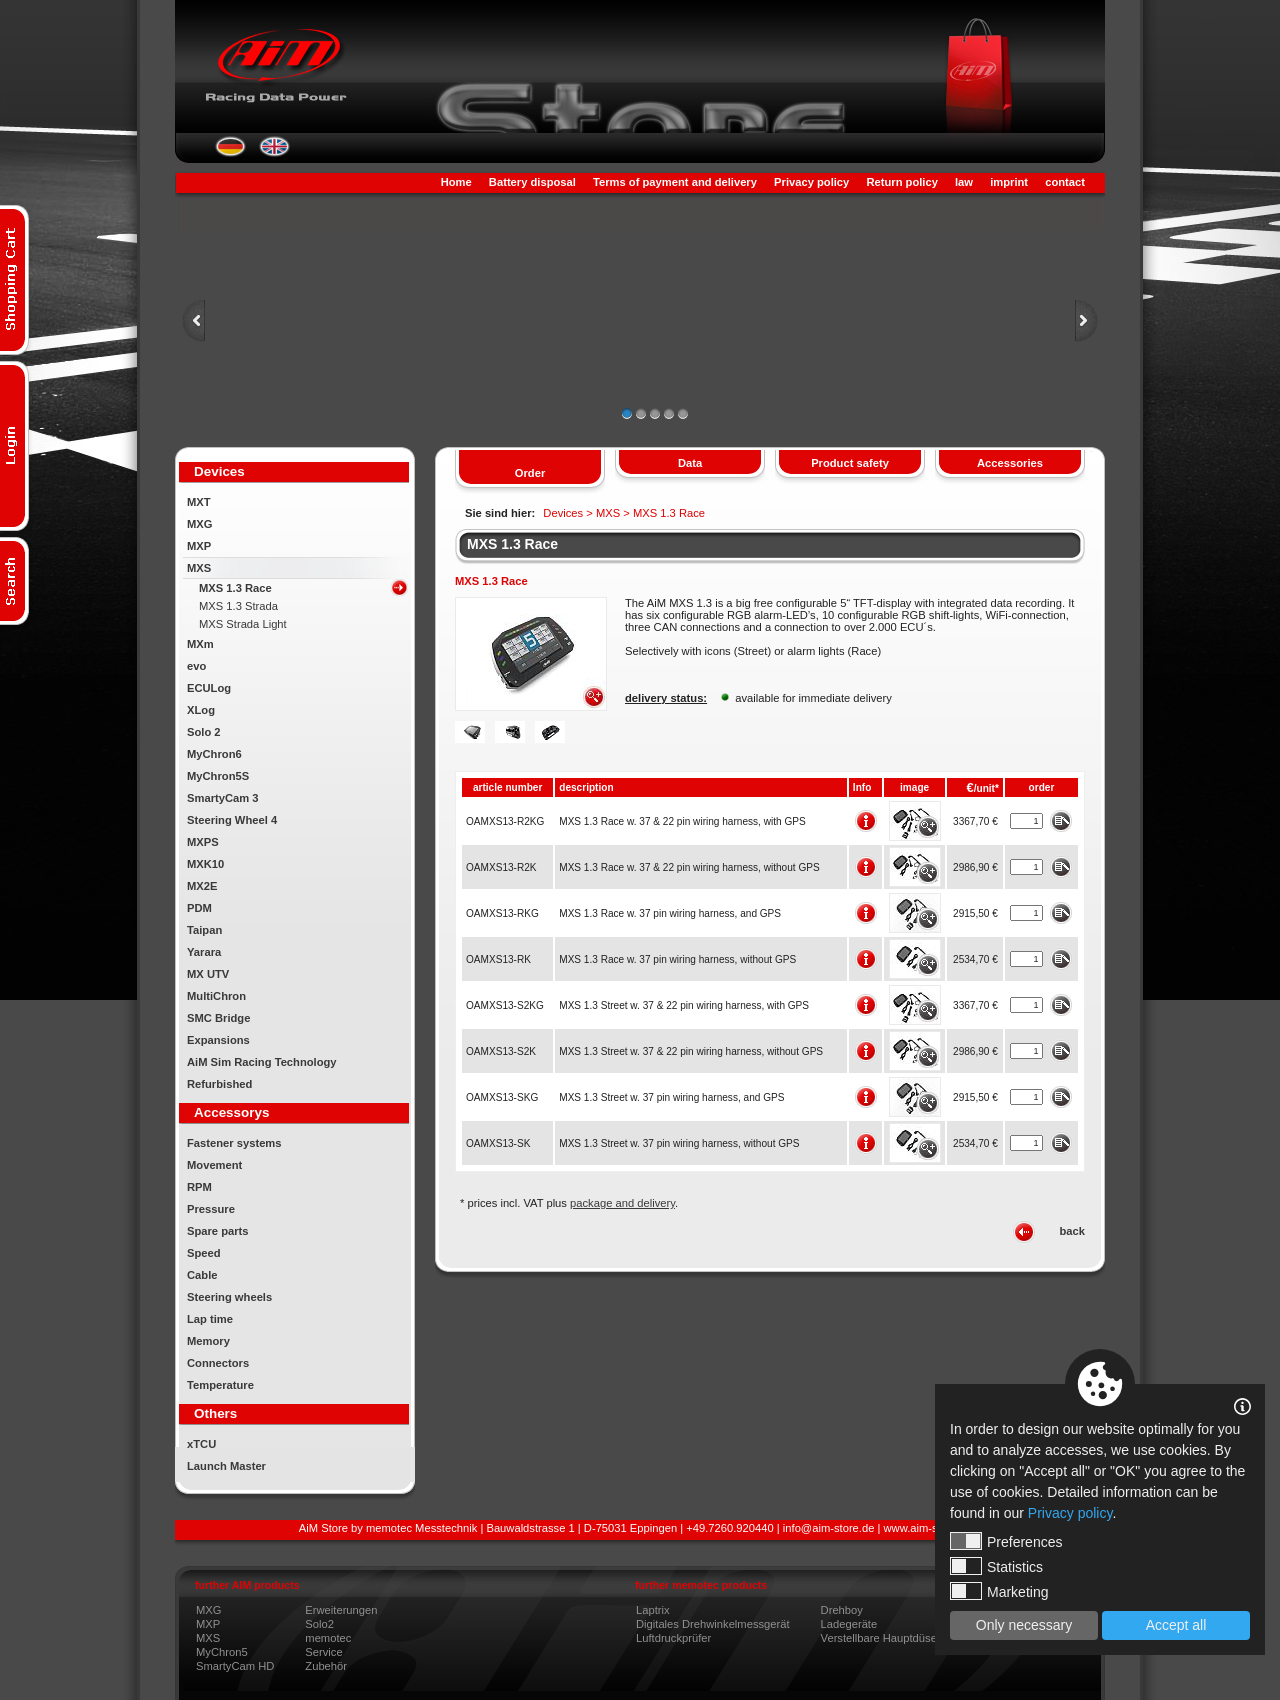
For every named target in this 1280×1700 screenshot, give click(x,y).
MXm (200, 644)
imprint (1009, 182)
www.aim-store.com (933, 1528)
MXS (199, 568)
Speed (204, 1253)
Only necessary (1024, 1625)
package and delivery (622, 1203)
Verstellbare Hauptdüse (879, 1638)
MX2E (202, 886)
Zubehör (326, 1666)
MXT (199, 502)
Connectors (218, 1363)
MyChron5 (222, 1652)
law (964, 182)
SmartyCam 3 (223, 798)
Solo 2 (204, 732)
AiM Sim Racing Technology (262, 1062)
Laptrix (653, 1610)
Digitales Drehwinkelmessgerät (713, 1624)
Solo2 (319, 1624)
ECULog (209, 688)
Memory (208, 1341)
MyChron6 (214, 754)
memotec (328, 1638)
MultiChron (216, 996)
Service (323, 1652)
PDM (199, 908)
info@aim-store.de (829, 1528)
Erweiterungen (341, 1610)
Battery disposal (532, 182)
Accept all (1176, 1625)
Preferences (1006, 1541)
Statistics (996, 1566)
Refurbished (219, 1084)
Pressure (211, 1209)
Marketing (999, 1591)
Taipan (204, 930)
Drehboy (842, 1610)
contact (1065, 182)
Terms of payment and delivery (675, 182)
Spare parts (218, 1231)
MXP (199, 546)
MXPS (203, 842)
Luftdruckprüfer (673, 1638)
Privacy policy (811, 182)
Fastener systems (234, 1143)
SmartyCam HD (235, 1666)
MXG (199, 524)
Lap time (210, 1319)
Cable (202, 1275)
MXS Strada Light (243, 624)
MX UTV (208, 974)
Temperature (220, 1385)
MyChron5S (218, 776)
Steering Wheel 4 (232, 820)
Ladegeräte (849, 1624)
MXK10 (205, 864)
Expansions (218, 1040)
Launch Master (226, 1466)
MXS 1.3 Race (235, 588)
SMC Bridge (218, 1018)
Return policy (901, 182)
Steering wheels (229, 1297)
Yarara (204, 952)
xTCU (201, 1444)
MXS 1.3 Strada (238, 606)
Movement (214, 1165)
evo (196, 666)
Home (456, 182)
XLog (201, 710)
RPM (199, 1187)
